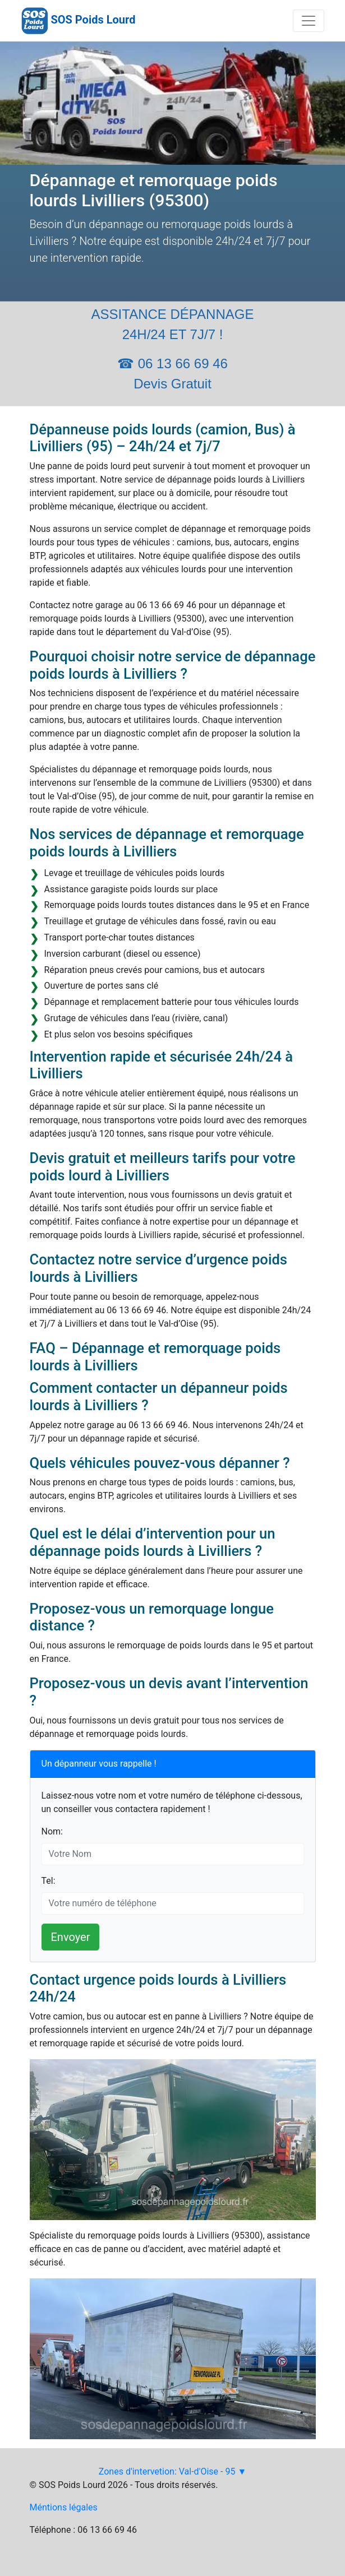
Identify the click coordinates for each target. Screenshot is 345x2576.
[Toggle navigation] (308, 21)
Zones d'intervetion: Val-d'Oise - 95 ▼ (172, 2471)
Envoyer (70, 1937)
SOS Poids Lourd (92, 19)
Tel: (49, 1880)
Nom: (52, 1831)
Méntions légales (64, 2507)
